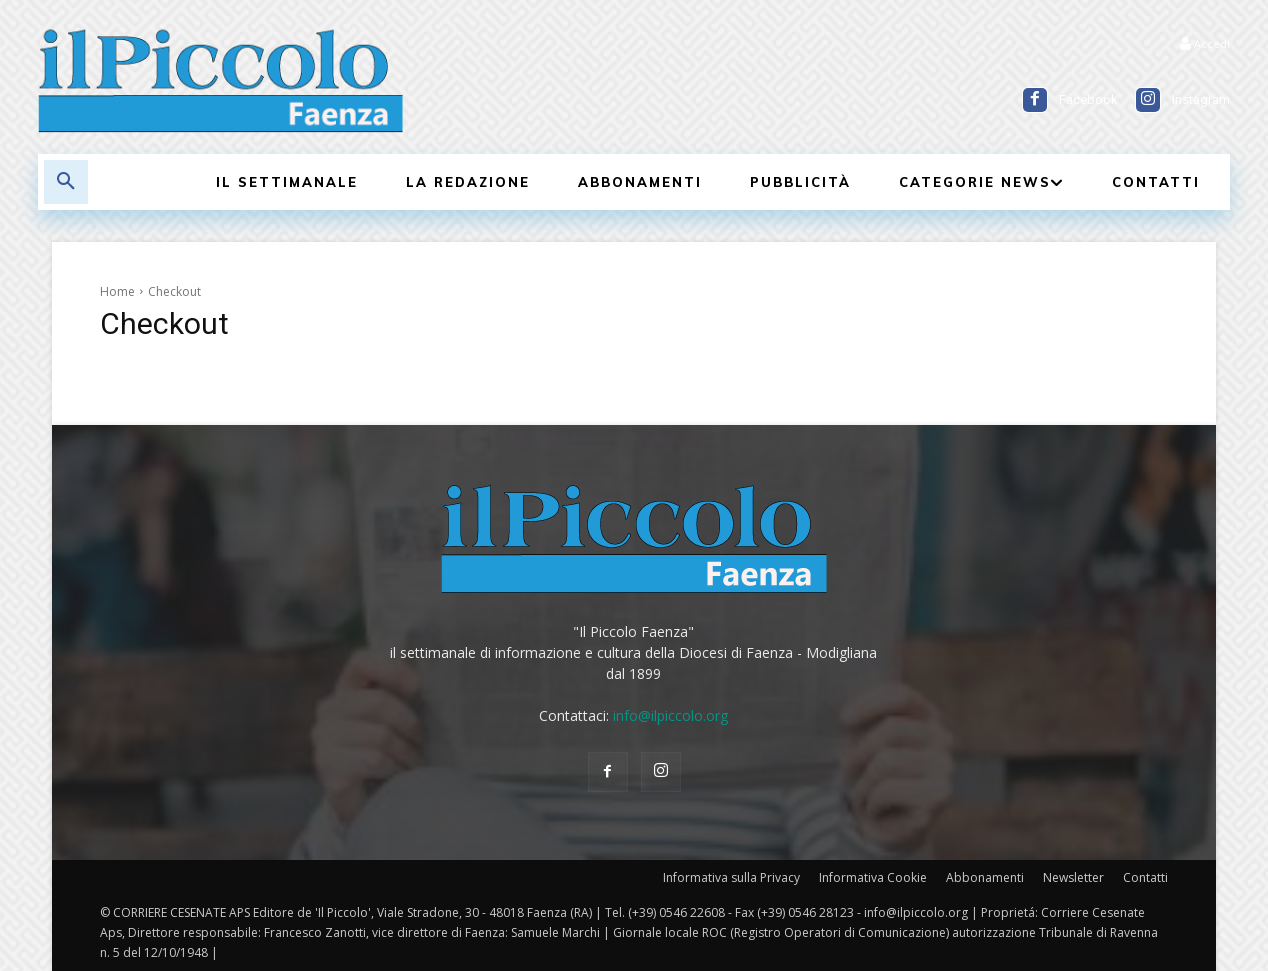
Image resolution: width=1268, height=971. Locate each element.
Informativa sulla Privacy (731, 877)
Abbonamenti (985, 877)
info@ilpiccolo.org (670, 715)
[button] (66, 182)
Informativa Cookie (873, 877)
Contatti (1145, 877)
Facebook (1088, 99)
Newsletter (1073, 877)
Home (117, 291)
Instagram (1201, 99)
